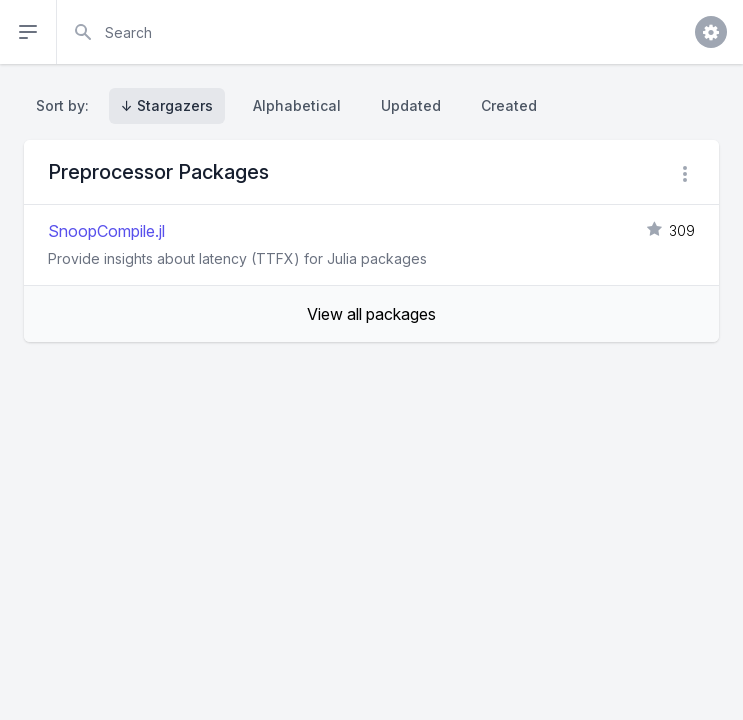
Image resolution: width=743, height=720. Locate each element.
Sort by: (66, 105)
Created (509, 105)
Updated (411, 105)
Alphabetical (297, 105)
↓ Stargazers (167, 105)
